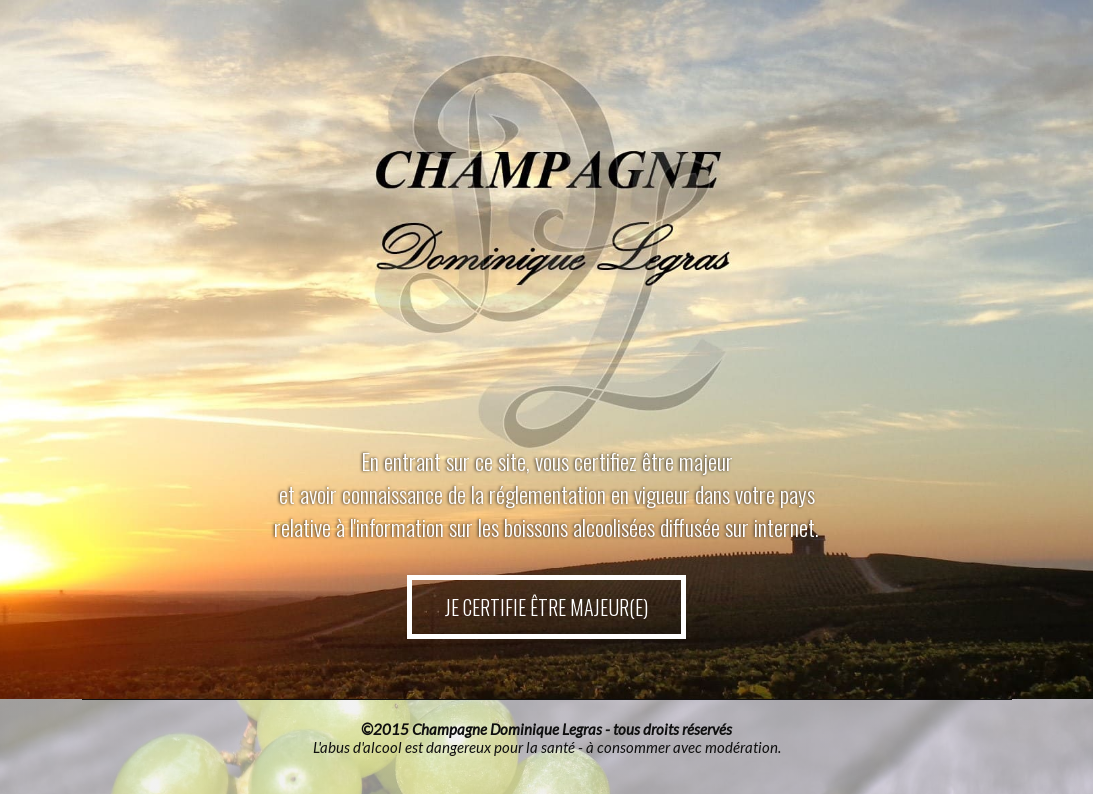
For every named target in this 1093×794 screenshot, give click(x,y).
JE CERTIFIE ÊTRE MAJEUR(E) (547, 606)
